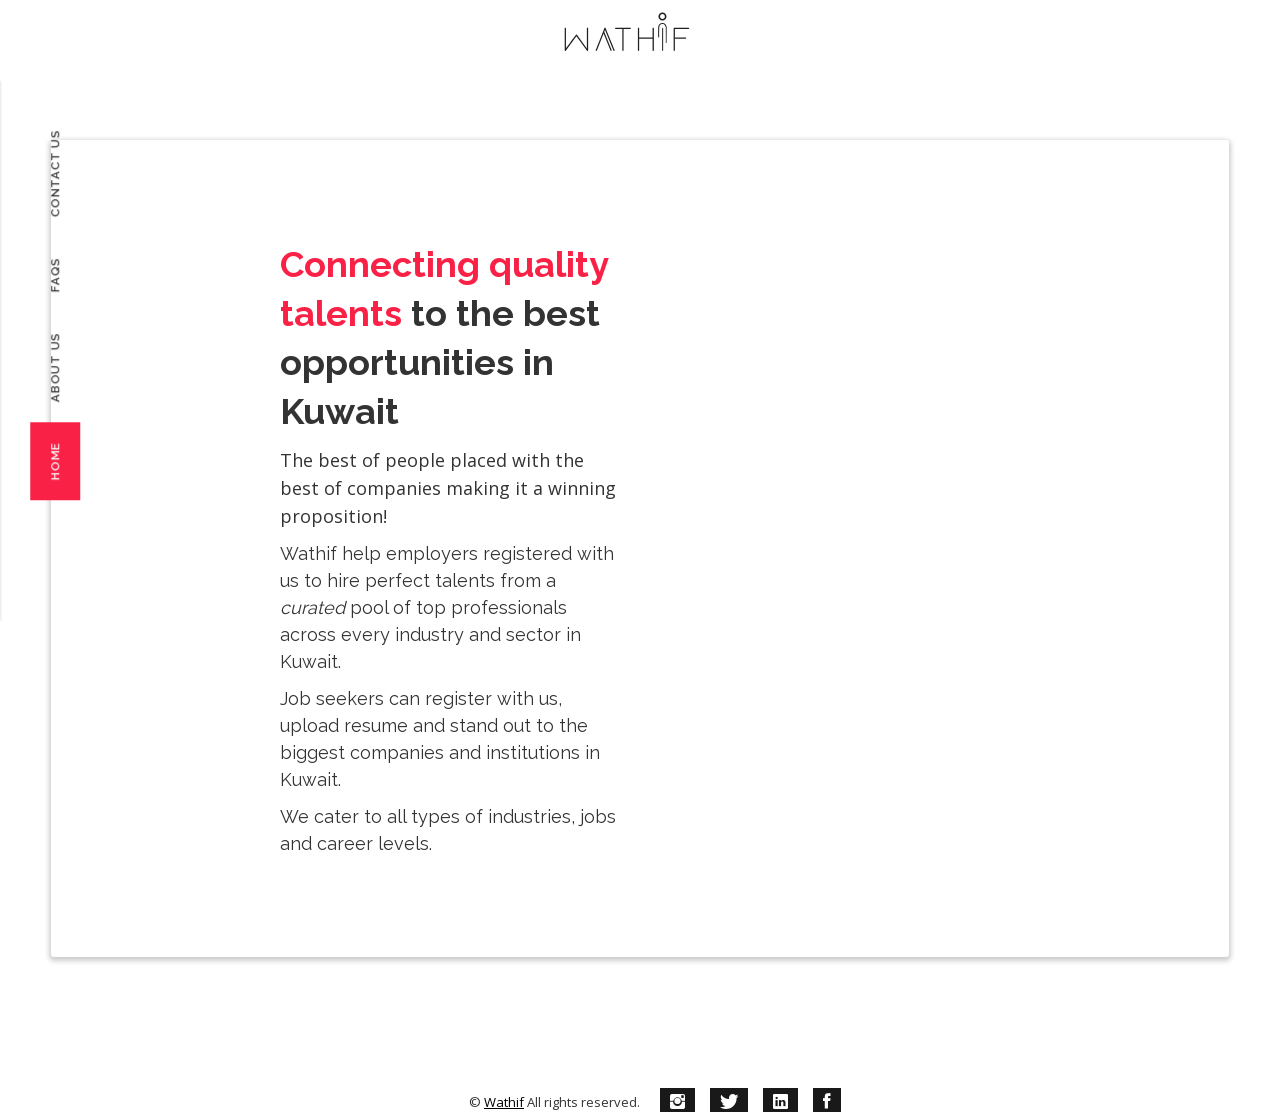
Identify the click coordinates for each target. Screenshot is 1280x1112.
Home (55, 461)
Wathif (504, 1102)
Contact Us (55, 174)
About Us (55, 367)
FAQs (55, 274)
